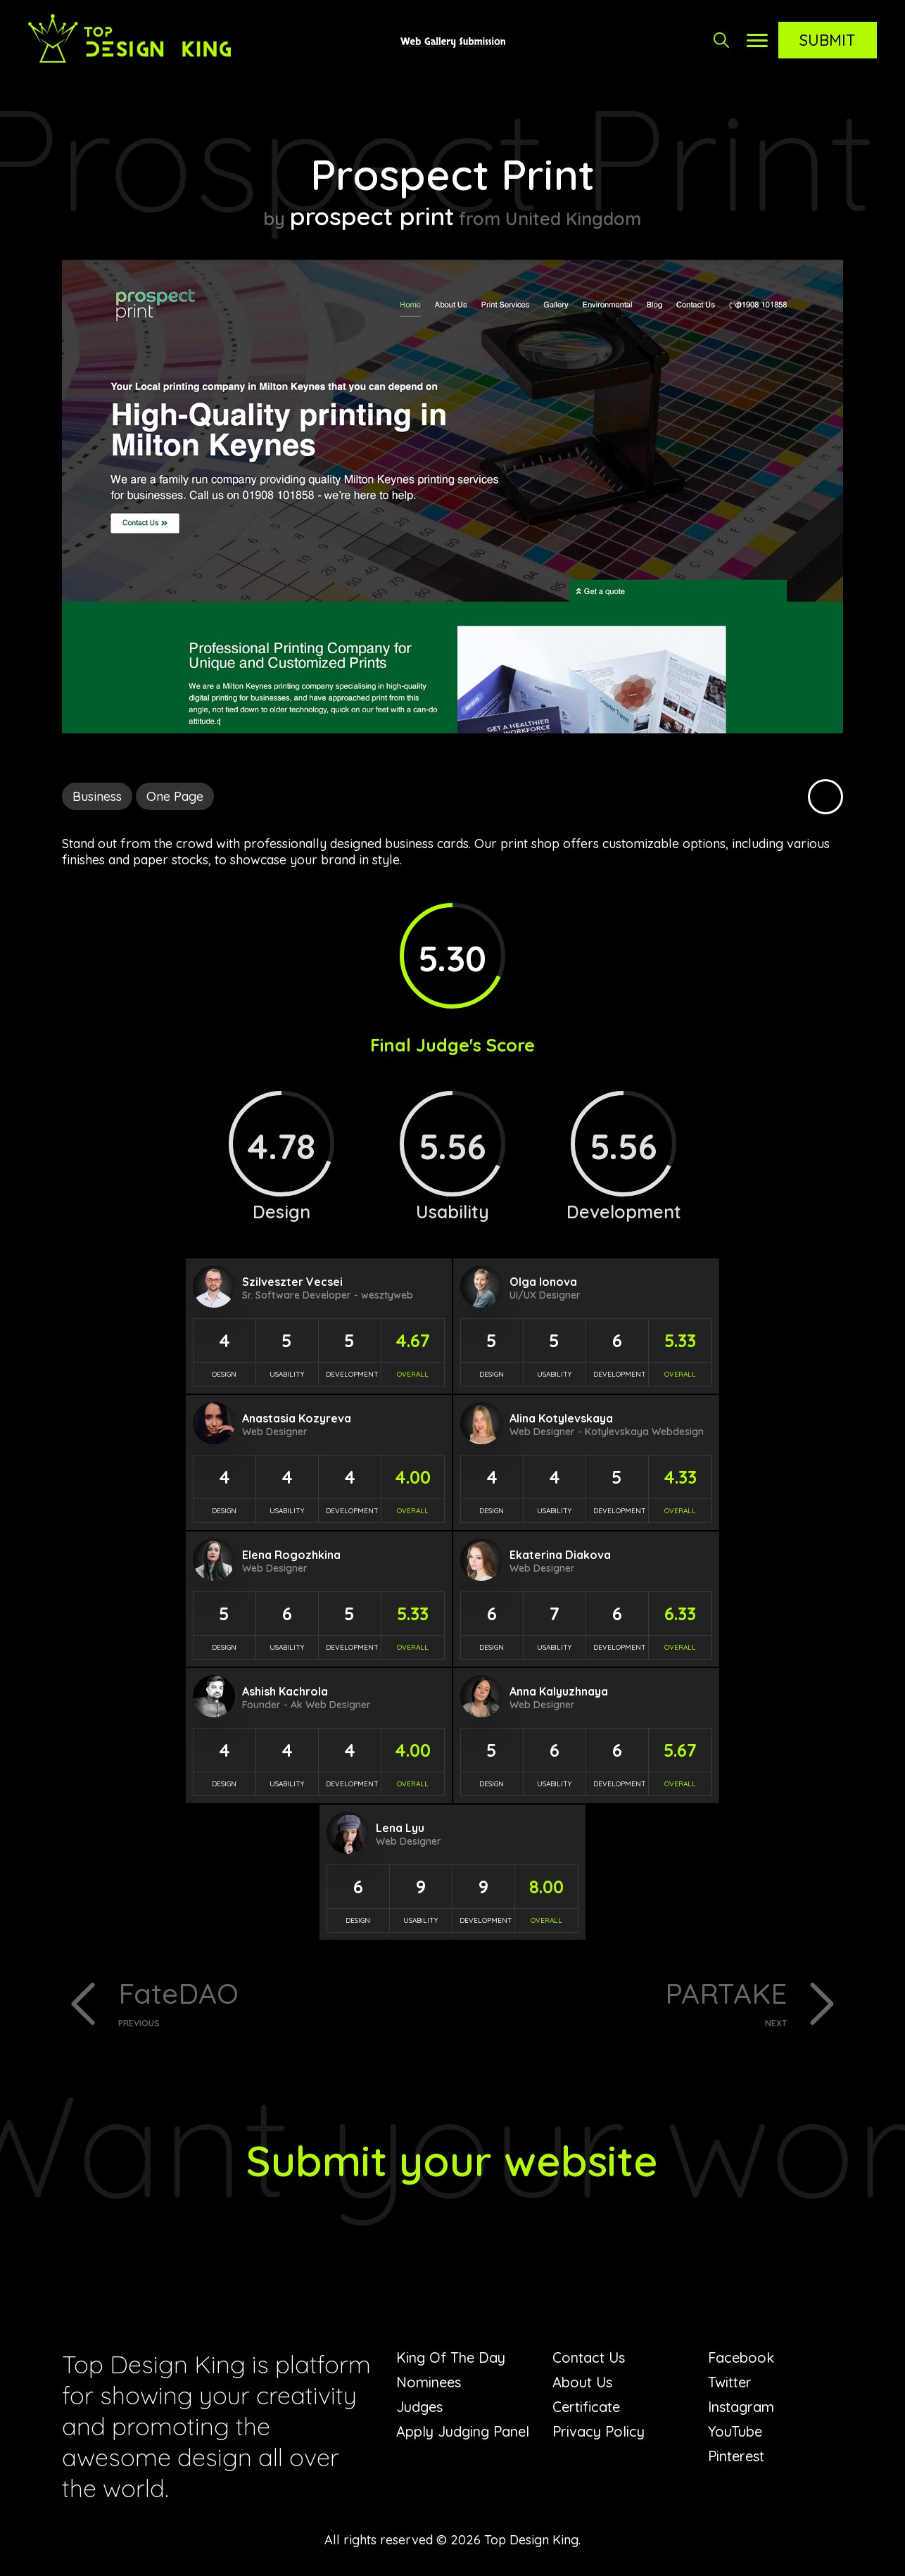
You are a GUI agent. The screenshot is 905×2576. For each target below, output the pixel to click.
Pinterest (736, 2456)
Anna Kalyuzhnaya (559, 1691)
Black (825, 796)
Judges (419, 2407)
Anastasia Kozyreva (296, 1418)
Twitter (730, 2382)
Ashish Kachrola (285, 1691)
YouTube (735, 2431)
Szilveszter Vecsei (292, 1282)
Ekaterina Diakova (560, 1555)
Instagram (741, 2407)
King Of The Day (450, 2357)
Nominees (428, 2382)
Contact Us (588, 2357)
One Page (174, 796)
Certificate (586, 2407)
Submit (827, 40)
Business (97, 796)
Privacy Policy (598, 2431)
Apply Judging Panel (462, 2431)
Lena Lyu (400, 1828)
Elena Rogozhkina (291, 1555)
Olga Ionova (543, 1282)
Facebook (741, 2357)
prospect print (372, 216)
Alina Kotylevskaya (561, 1418)
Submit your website (452, 2160)
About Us (582, 2382)
